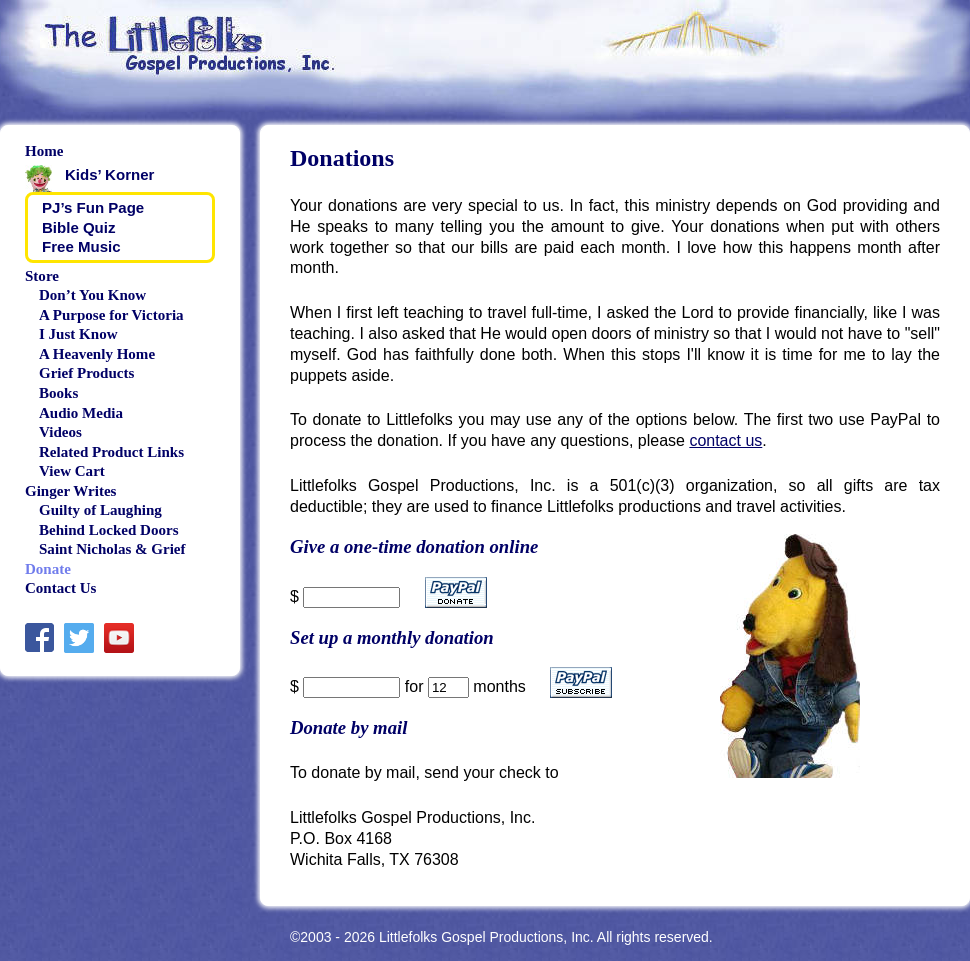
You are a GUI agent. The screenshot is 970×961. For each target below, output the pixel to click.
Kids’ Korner (109, 174)
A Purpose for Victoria (111, 315)
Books (58, 393)
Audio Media (81, 413)
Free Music (81, 246)
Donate (48, 569)
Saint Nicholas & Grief (112, 549)
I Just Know (78, 334)
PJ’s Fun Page (93, 207)
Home (44, 151)
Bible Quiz (79, 227)
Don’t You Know (92, 295)
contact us (725, 440)
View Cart (72, 471)
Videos (60, 432)
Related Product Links (111, 452)
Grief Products (86, 373)
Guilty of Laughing (100, 510)
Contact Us (60, 588)
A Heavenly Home (97, 354)
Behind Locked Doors (108, 530)
